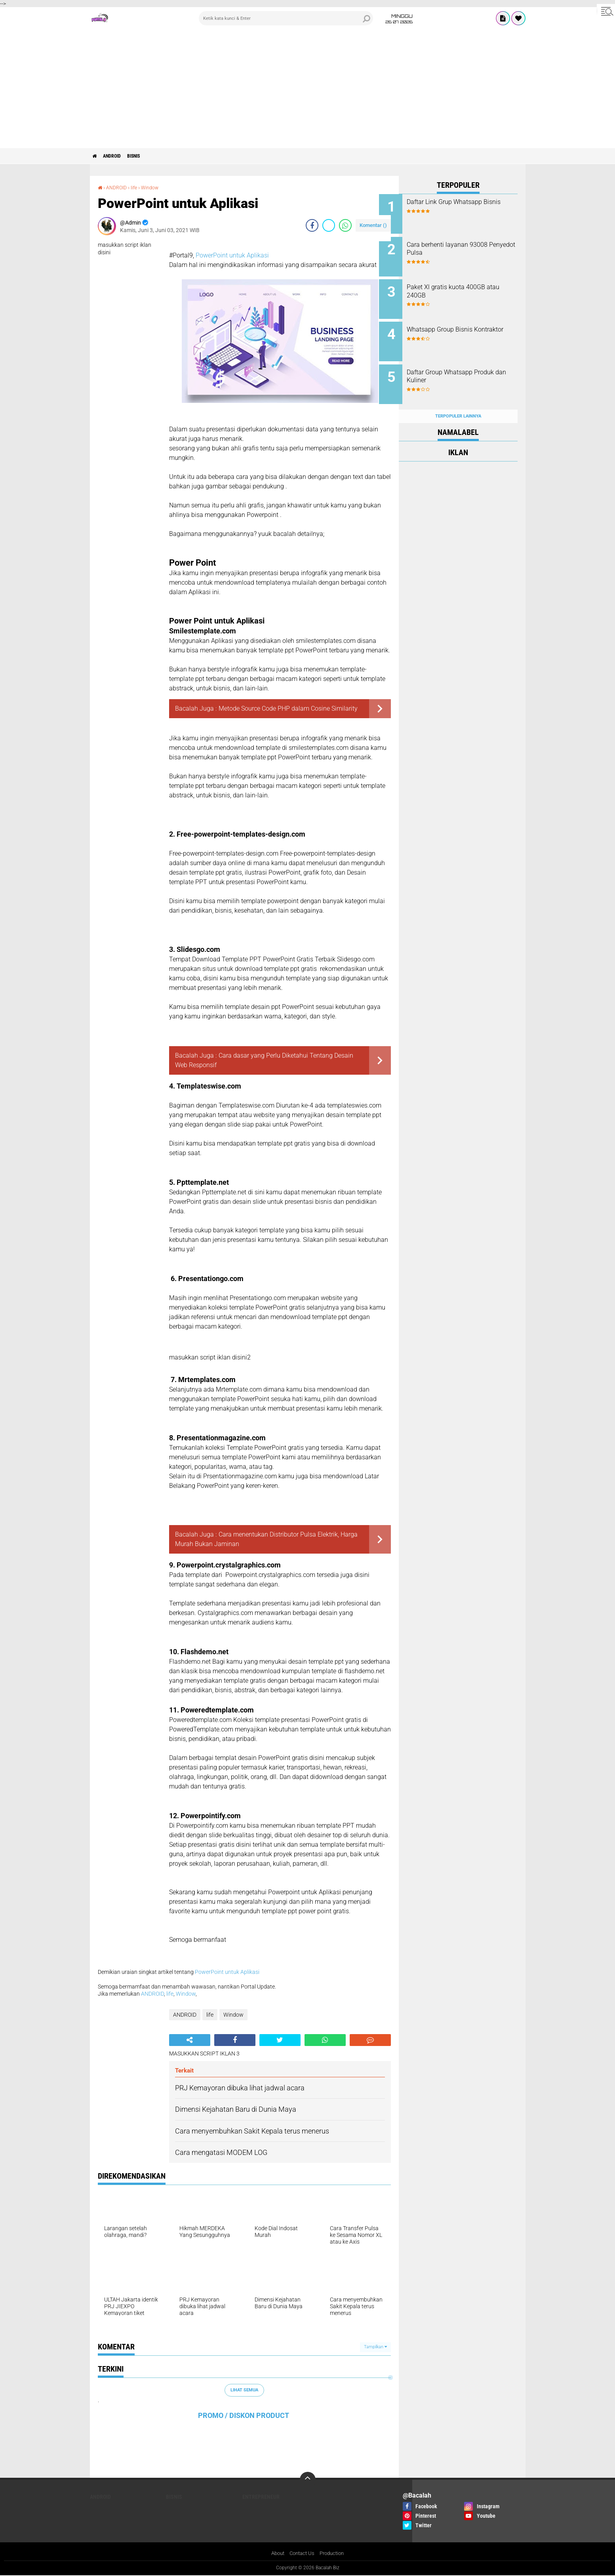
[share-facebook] (312, 225)
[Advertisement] (307, 88)
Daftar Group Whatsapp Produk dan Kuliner (459, 366)
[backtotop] (308, 2480)
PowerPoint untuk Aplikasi (232, 255)
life (137, 187)
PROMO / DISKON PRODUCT (243, 2415)
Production (334, 2553)
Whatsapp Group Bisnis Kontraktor (459, 326)
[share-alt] (189, 2040)
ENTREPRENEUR (261, 2497)
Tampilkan (375, 2346)
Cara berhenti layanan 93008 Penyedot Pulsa (467, 246)
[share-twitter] (328, 225)
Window (155, 187)
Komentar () (373, 225)
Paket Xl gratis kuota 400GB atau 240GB (466, 286)
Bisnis (146, 156)
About (275, 2553)
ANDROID (118, 156)
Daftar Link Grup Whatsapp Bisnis (464, 206)
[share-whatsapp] (345, 225)
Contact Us (301, 2553)
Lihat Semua (244, 2390)
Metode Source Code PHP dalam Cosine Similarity (288, 708)
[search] (286, 18)
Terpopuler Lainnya (458, 400)
